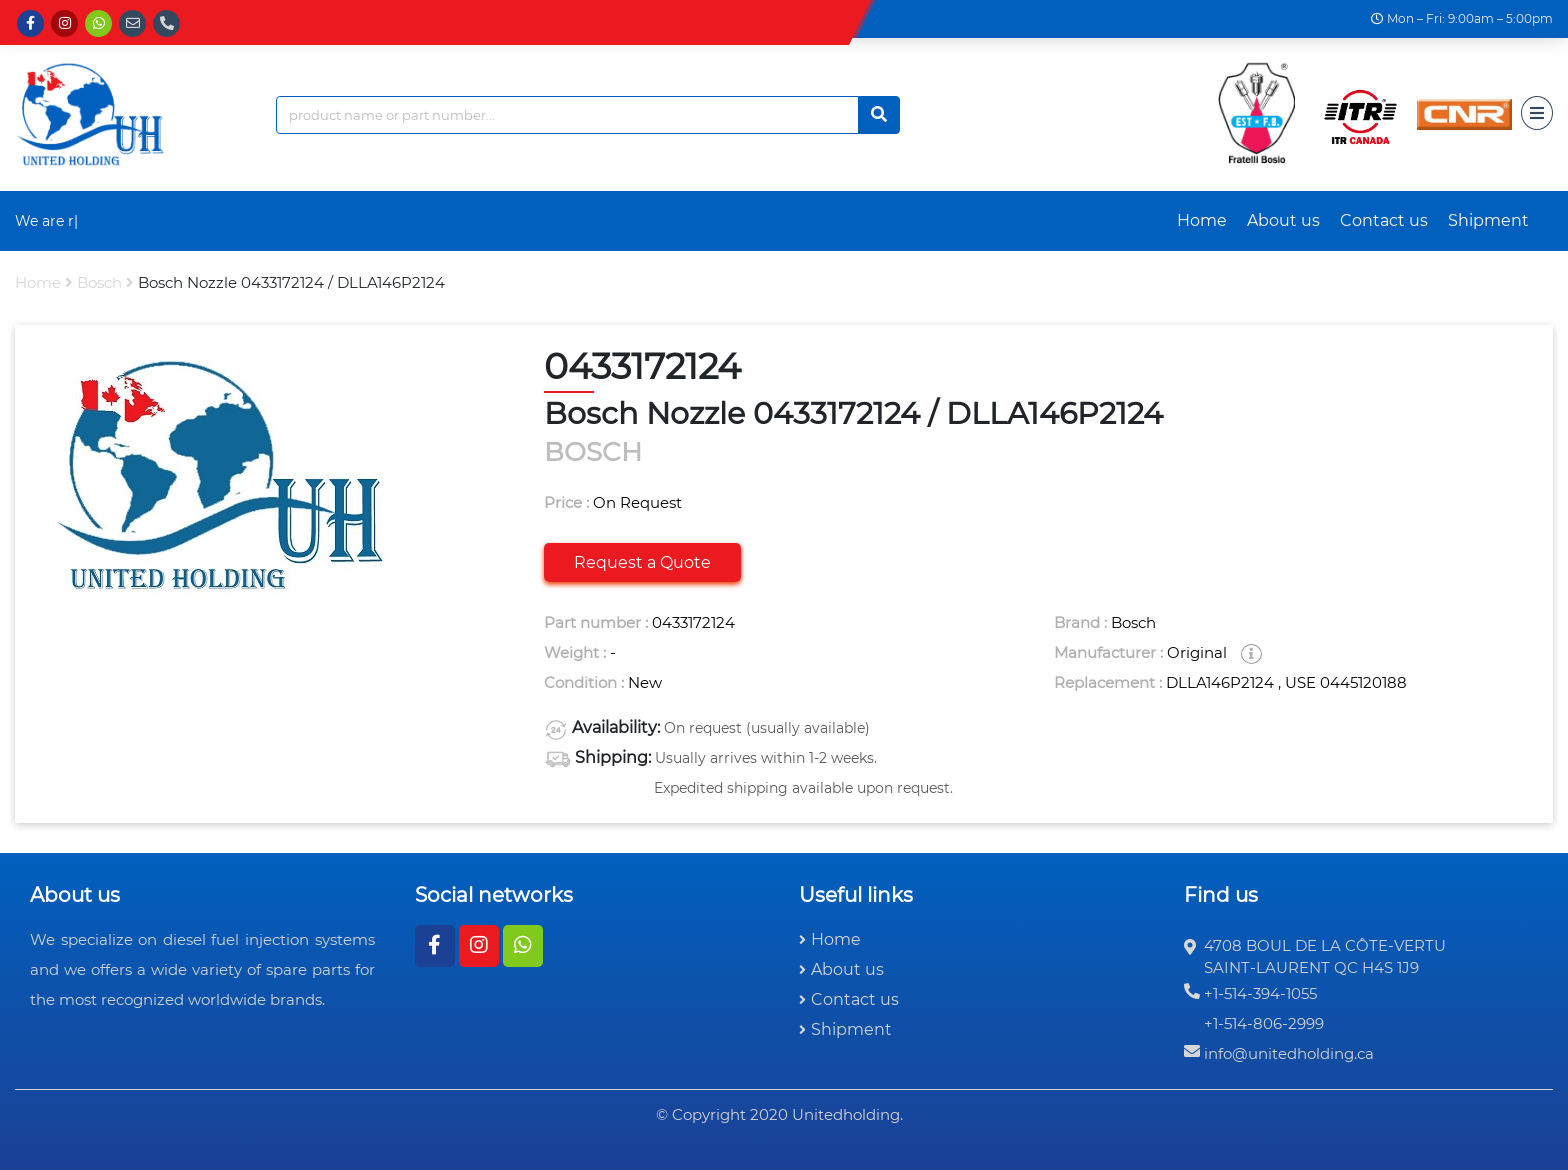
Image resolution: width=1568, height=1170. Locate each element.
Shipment (1488, 220)
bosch (99, 282)
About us (1283, 220)
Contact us (1384, 220)
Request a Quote (642, 562)
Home (1202, 220)
